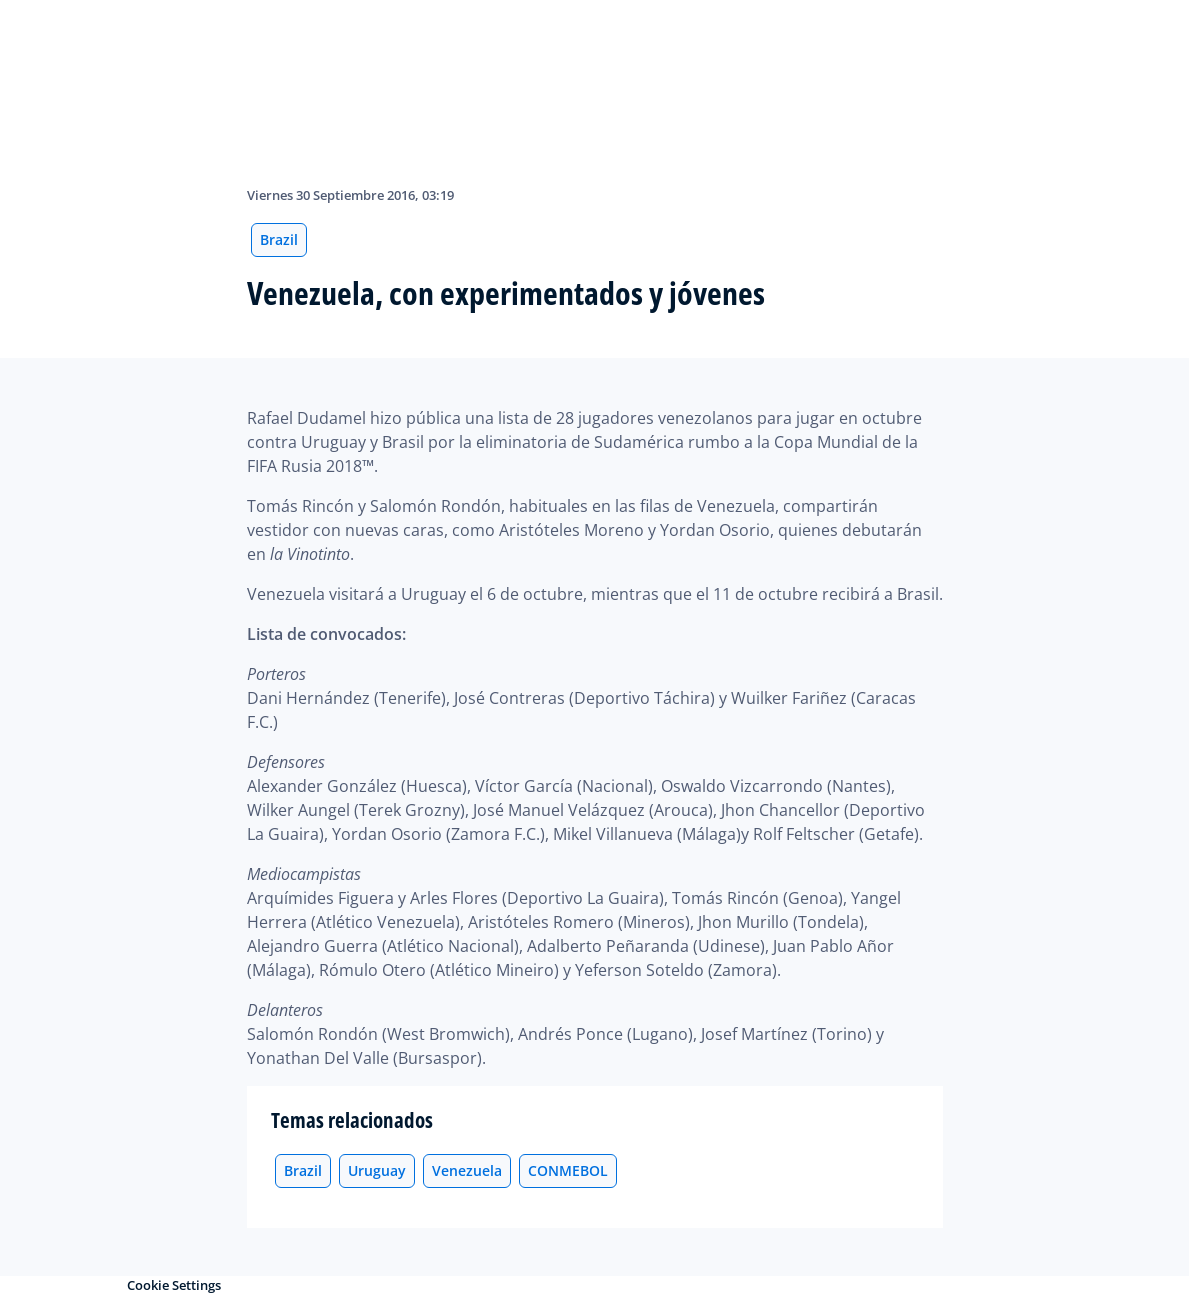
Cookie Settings (174, 1285)
